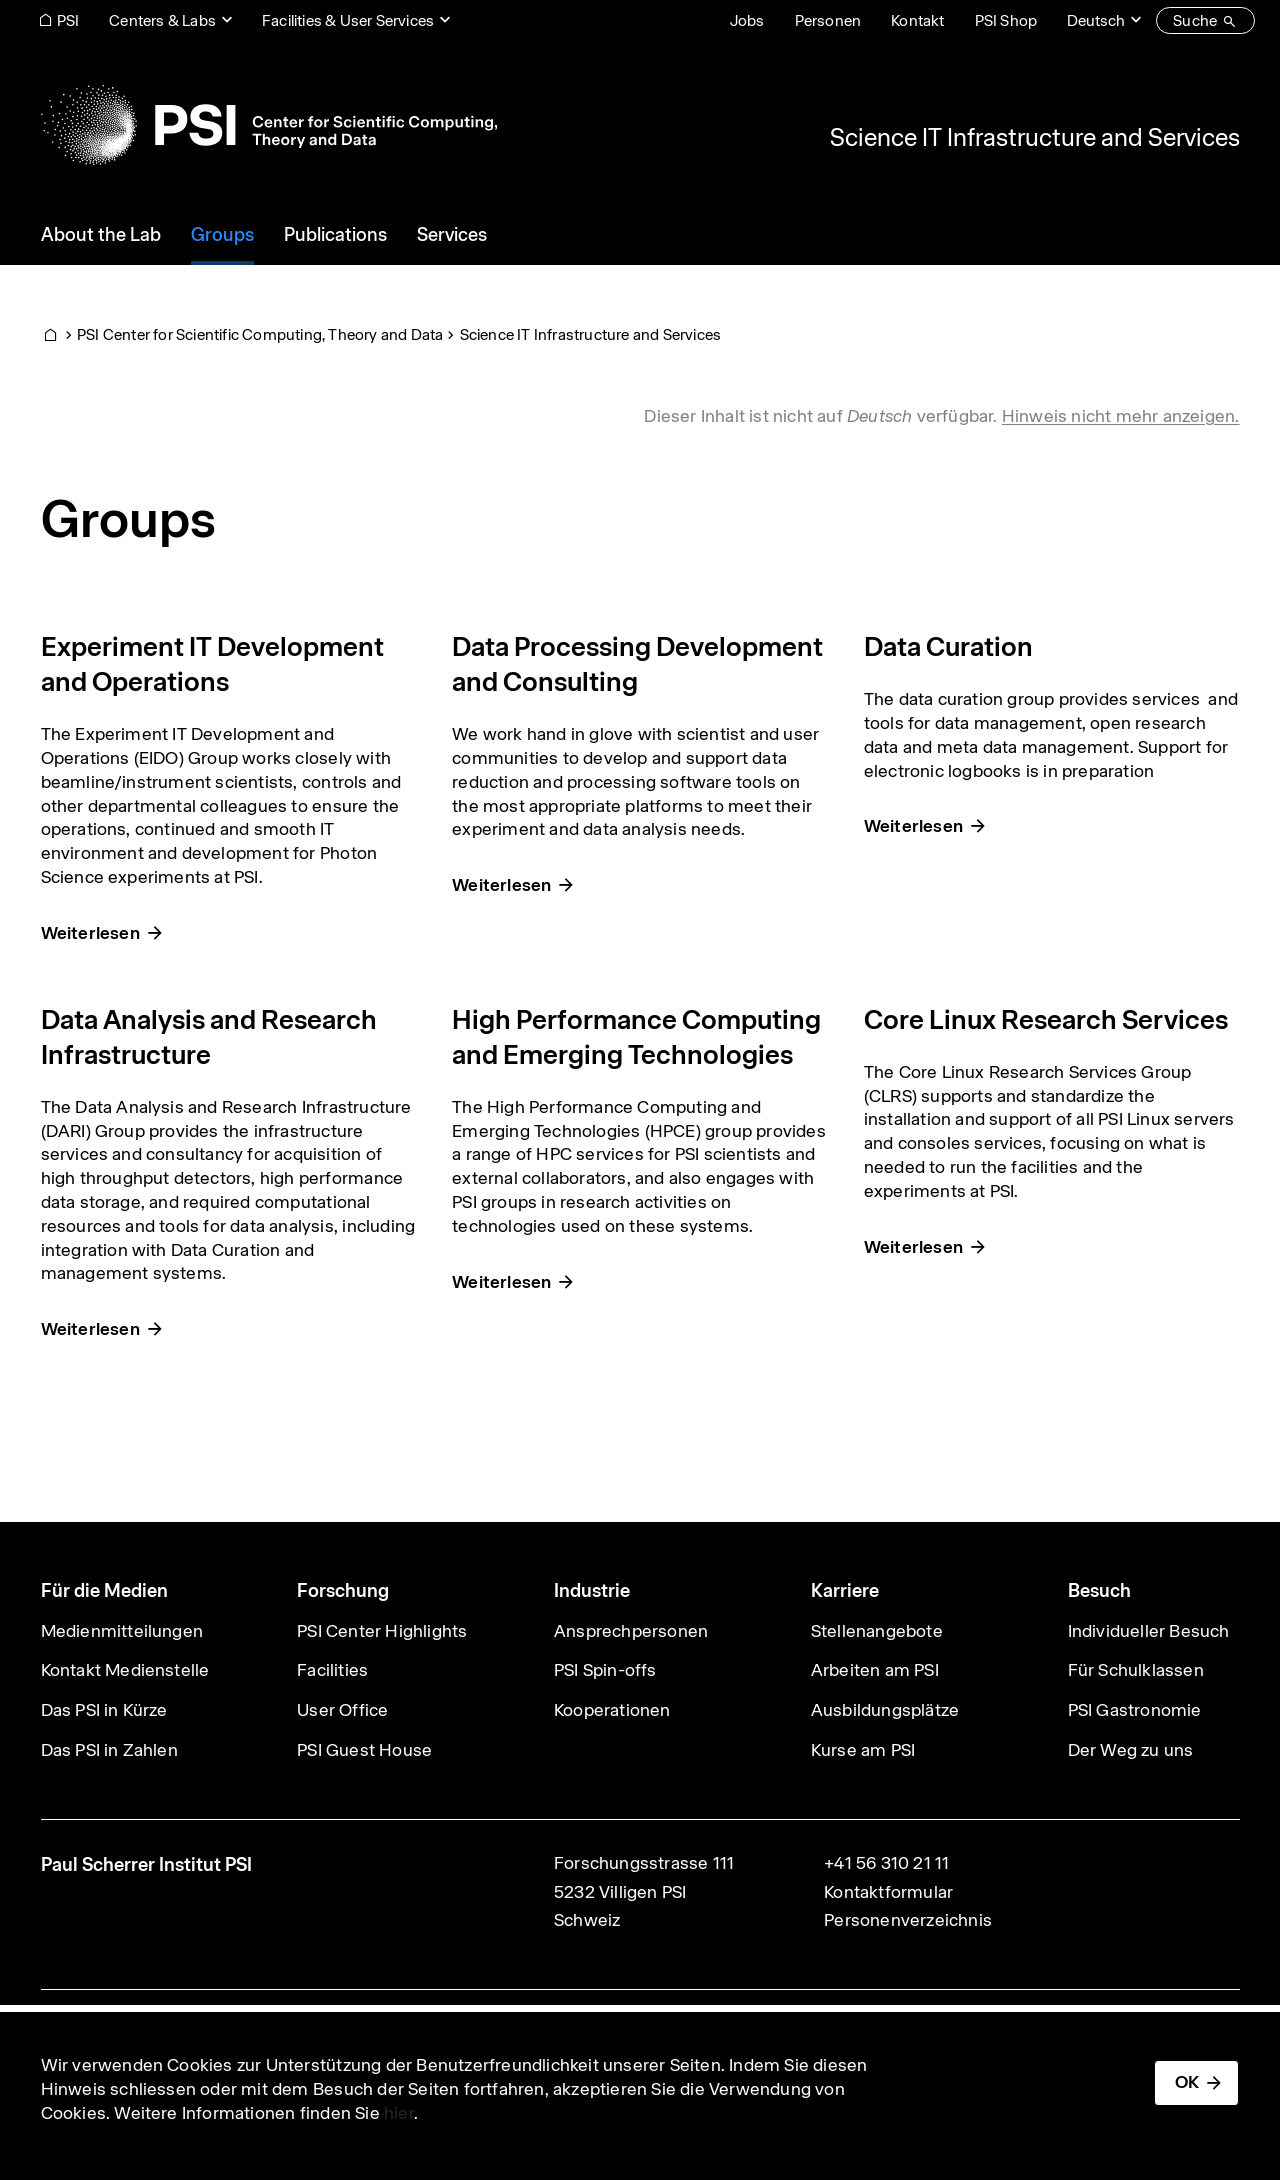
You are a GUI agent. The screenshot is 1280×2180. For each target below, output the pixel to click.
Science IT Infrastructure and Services (1035, 137)
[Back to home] (269, 125)
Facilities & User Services (348, 20)
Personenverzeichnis (908, 1920)
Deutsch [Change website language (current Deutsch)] (1096, 20)
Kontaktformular (888, 1892)
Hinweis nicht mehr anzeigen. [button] (1121, 416)
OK (1187, 2082)
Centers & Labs (162, 20)
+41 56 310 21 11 (886, 1863)
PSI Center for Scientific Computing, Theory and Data (260, 334)
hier (399, 2113)
